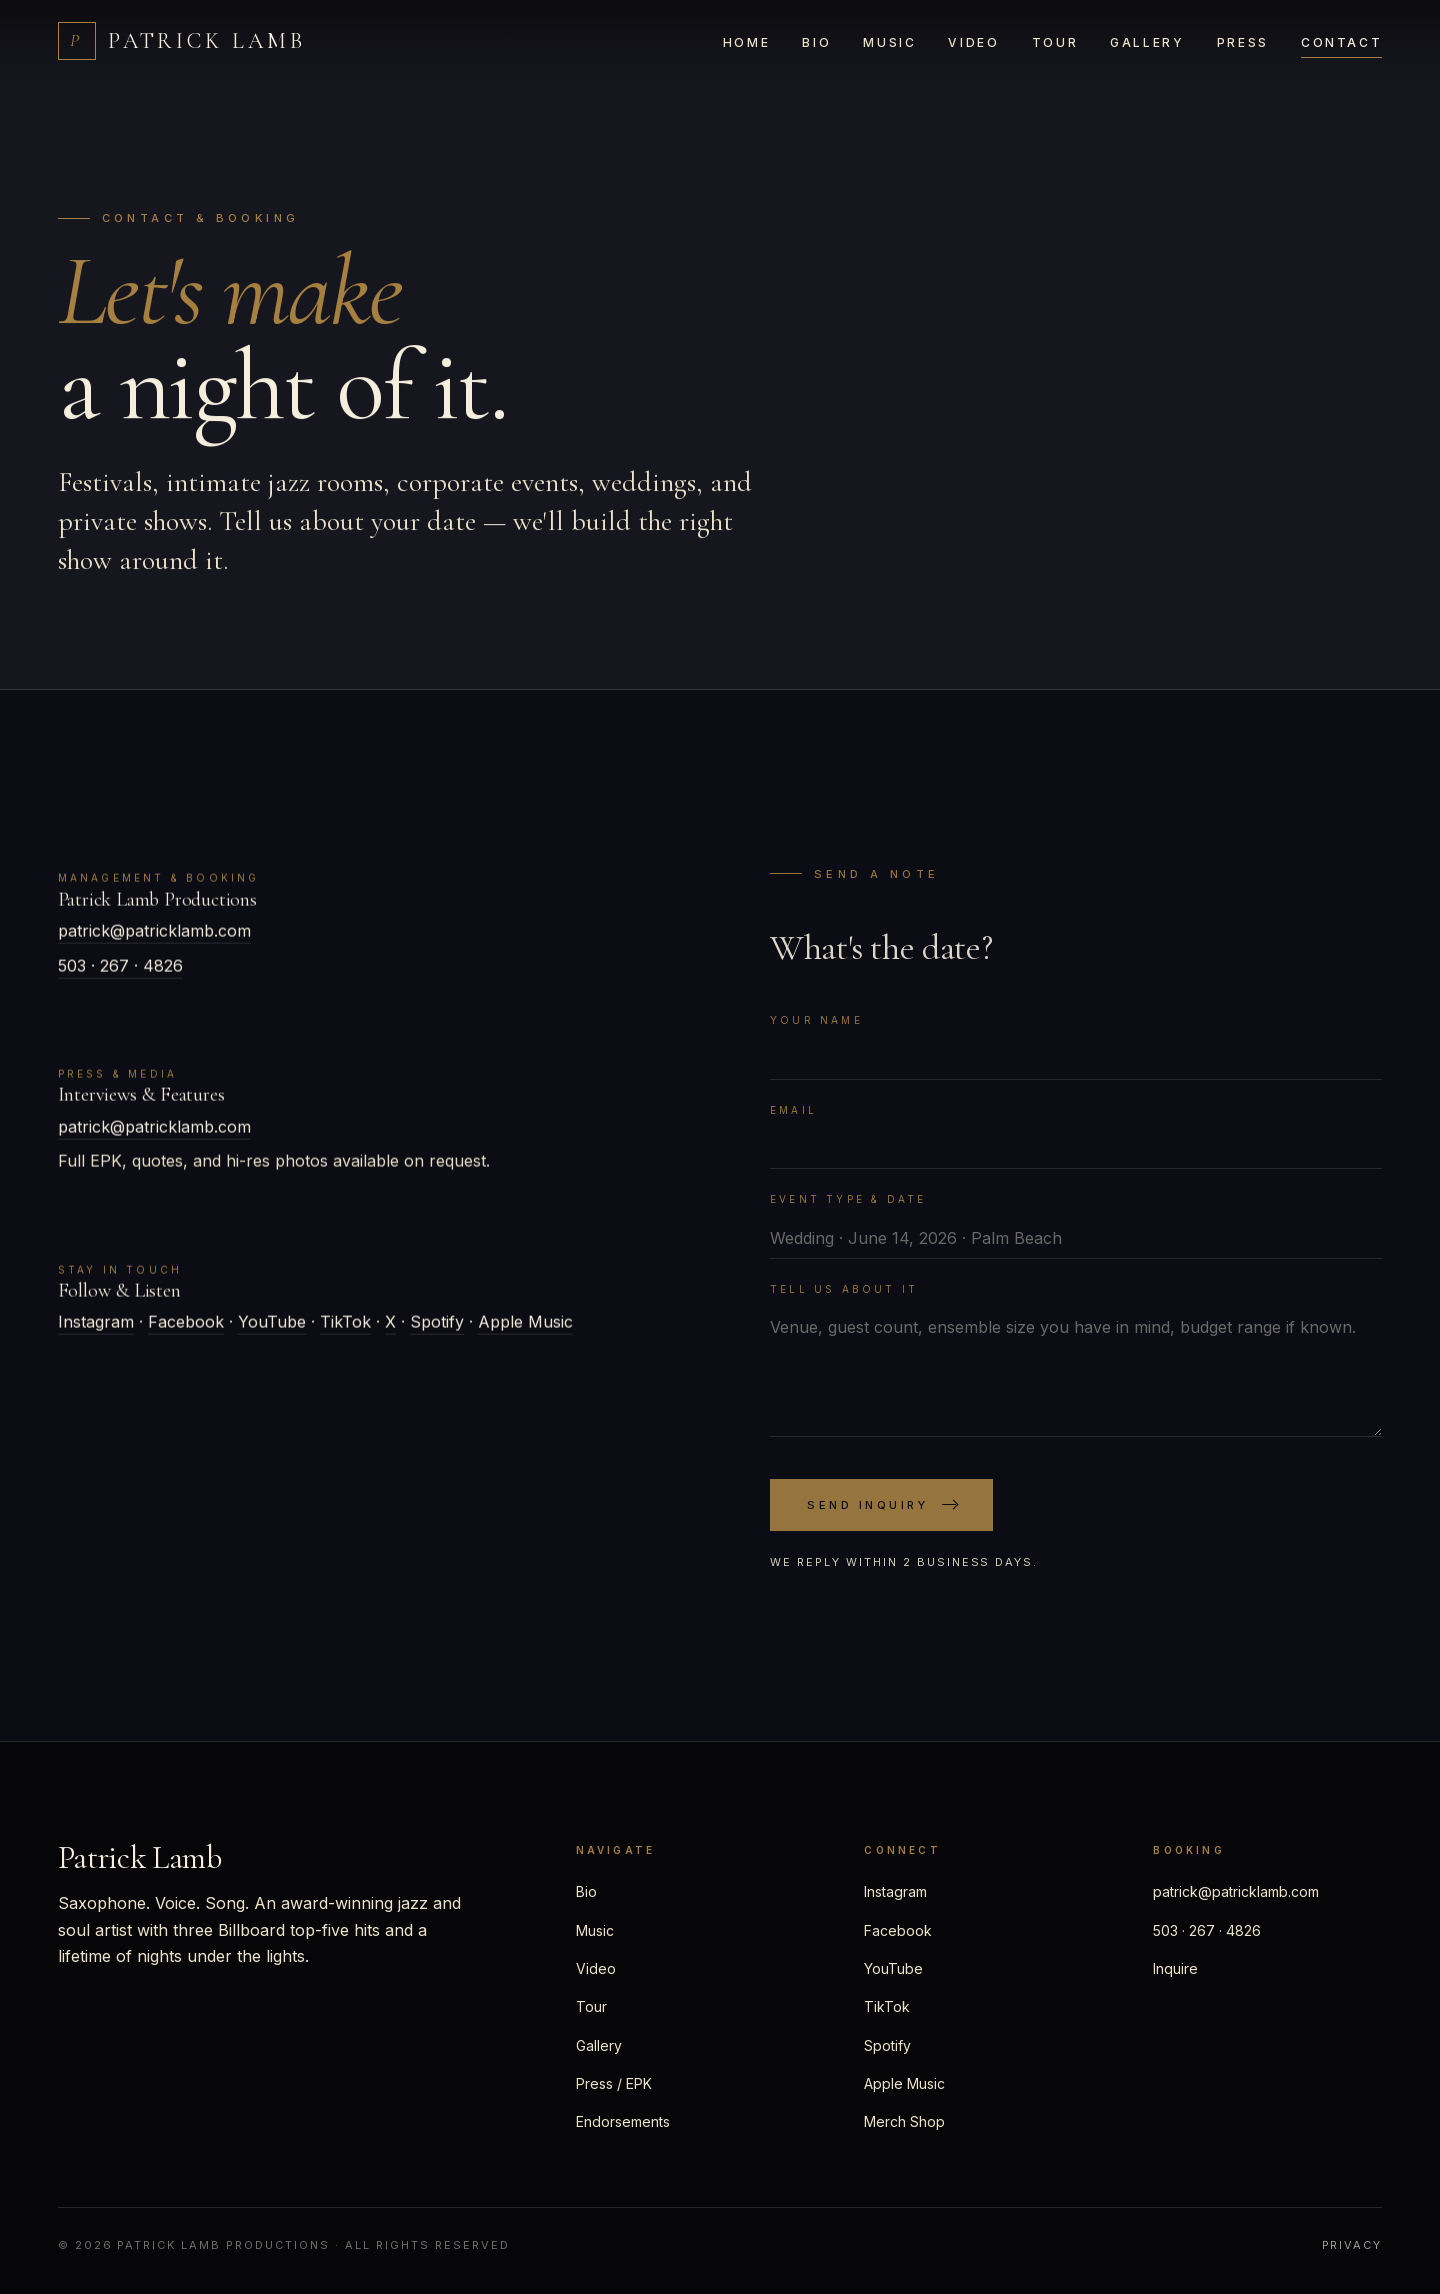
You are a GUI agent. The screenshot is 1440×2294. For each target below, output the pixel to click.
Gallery (1147, 42)
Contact (1341, 42)
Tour (1055, 42)
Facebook (186, 1329)
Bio (816, 42)
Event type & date (848, 1220)
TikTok (345, 1329)
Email (793, 1131)
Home (747, 42)
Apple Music (525, 1329)
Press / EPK (614, 2083)
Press (1243, 42)
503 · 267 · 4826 (120, 972)
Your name (816, 1041)
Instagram (96, 1329)
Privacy (1352, 2245)
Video (973, 42)
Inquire (1175, 1968)
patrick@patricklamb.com (154, 938)
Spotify (437, 1329)
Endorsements (623, 2121)
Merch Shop (904, 2121)
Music (889, 42)
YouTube (272, 1329)
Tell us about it (844, 1310)
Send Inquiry (881, 1526)
